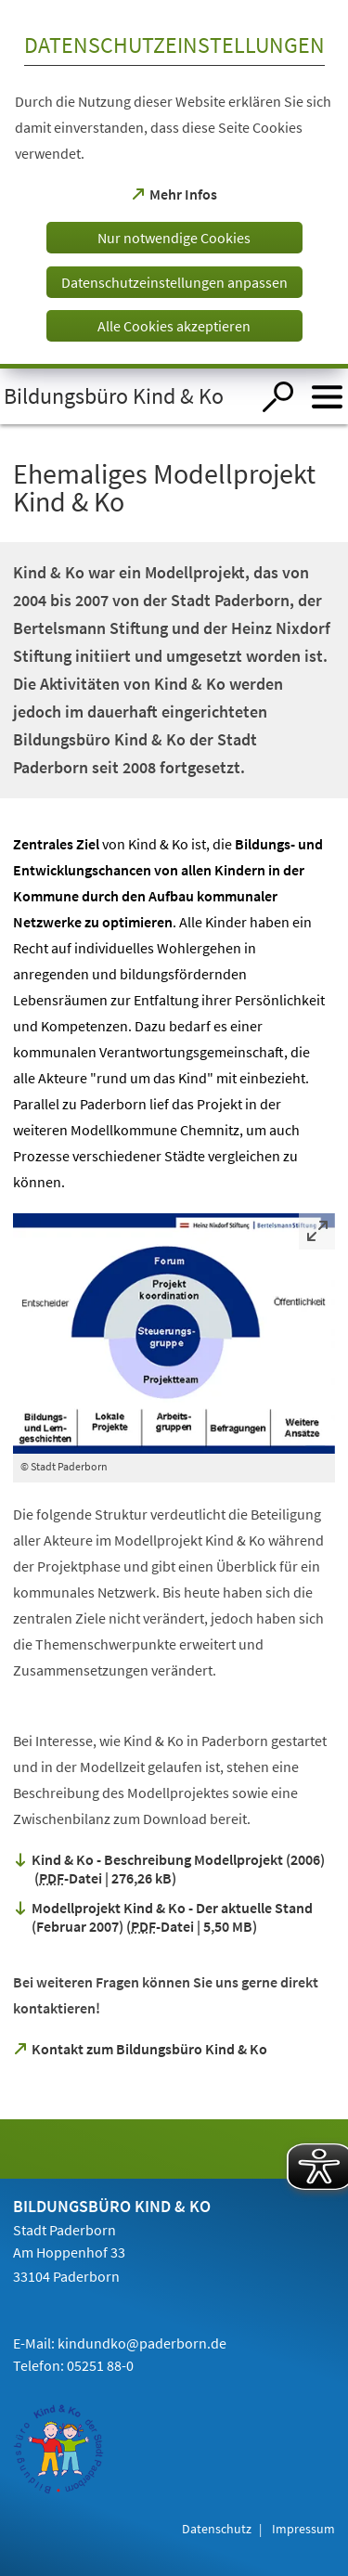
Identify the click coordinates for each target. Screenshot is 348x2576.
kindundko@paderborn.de (142, 2343)
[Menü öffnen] (327, 397)
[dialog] (174, 184)
